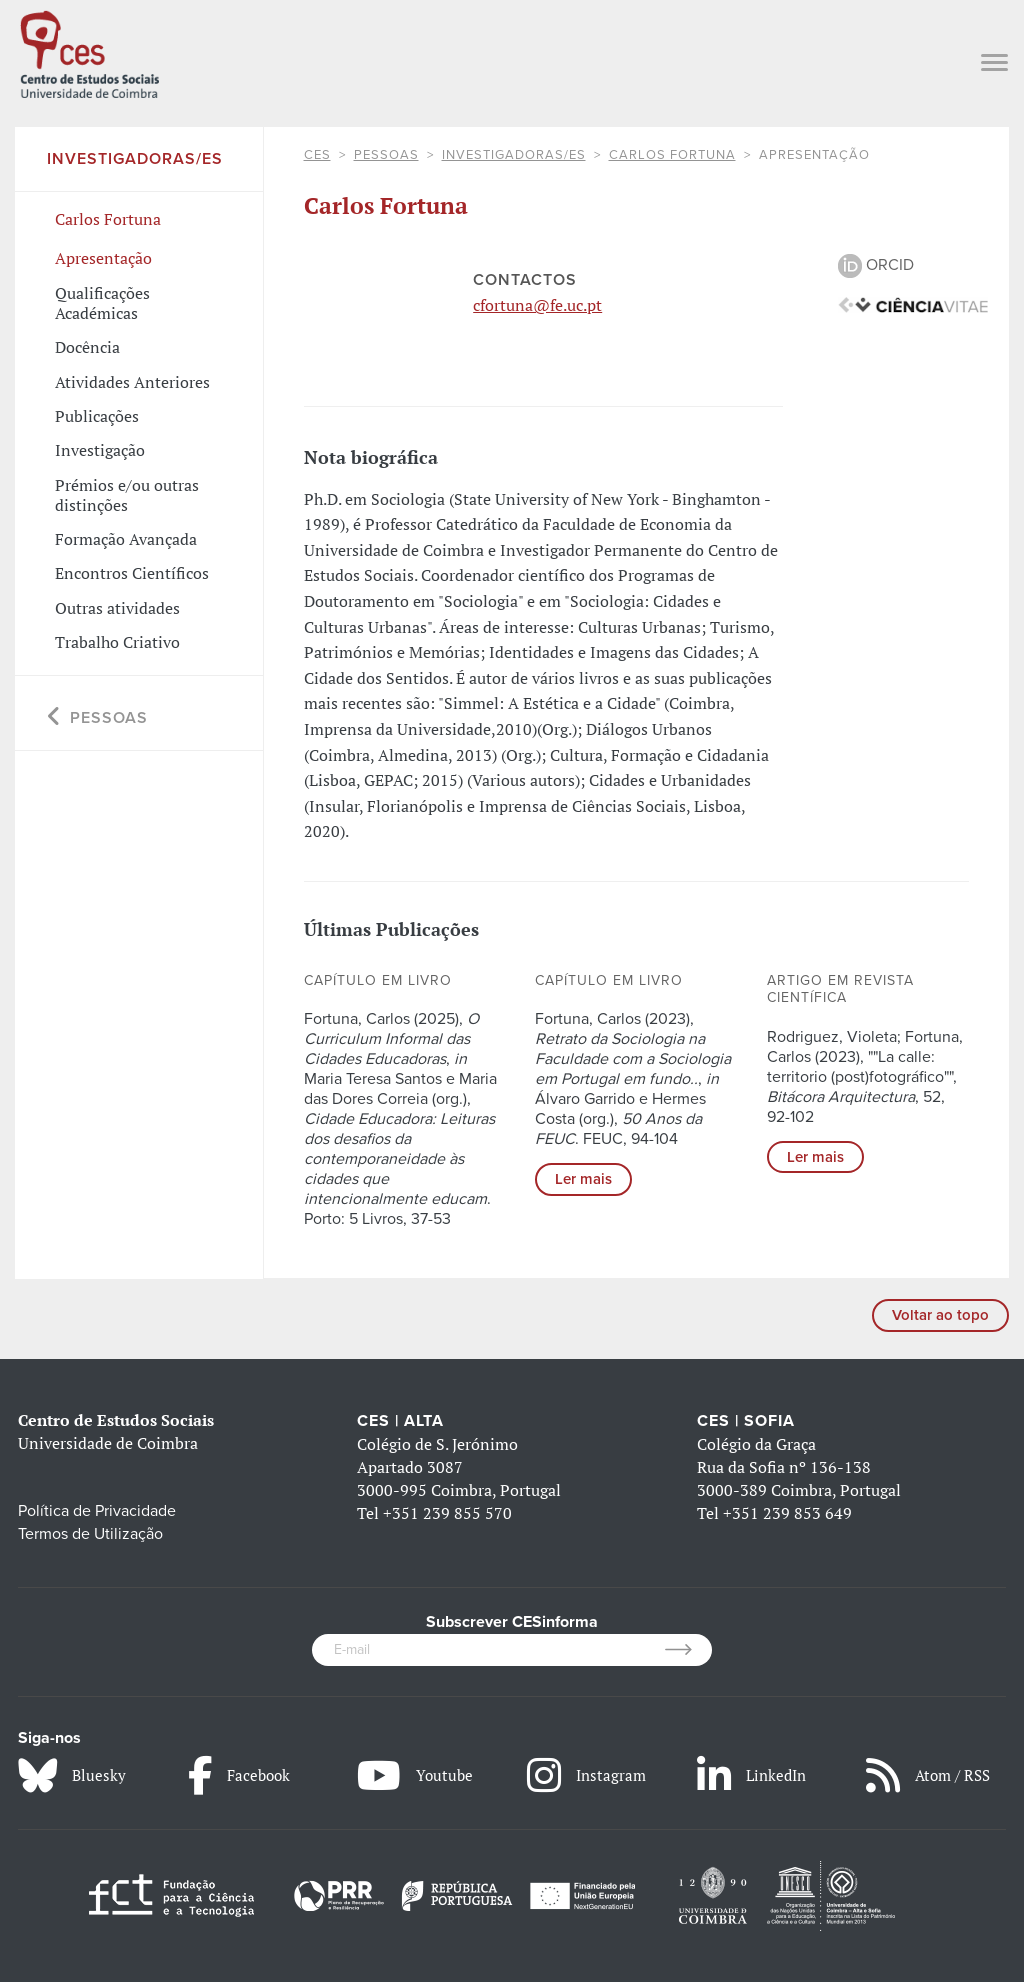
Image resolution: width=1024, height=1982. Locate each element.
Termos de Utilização (90, 1534)
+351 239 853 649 (787, 1513)
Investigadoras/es (514, 155)
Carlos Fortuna (672, 155)
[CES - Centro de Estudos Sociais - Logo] (89, 52)
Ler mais (583, 1179)
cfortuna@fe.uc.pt (537, 305)
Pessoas (386, 155)
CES (317, 155)
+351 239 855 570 (447, 1513)
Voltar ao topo (940, 1315)
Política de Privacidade (97, 1511)
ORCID (876, 265)
